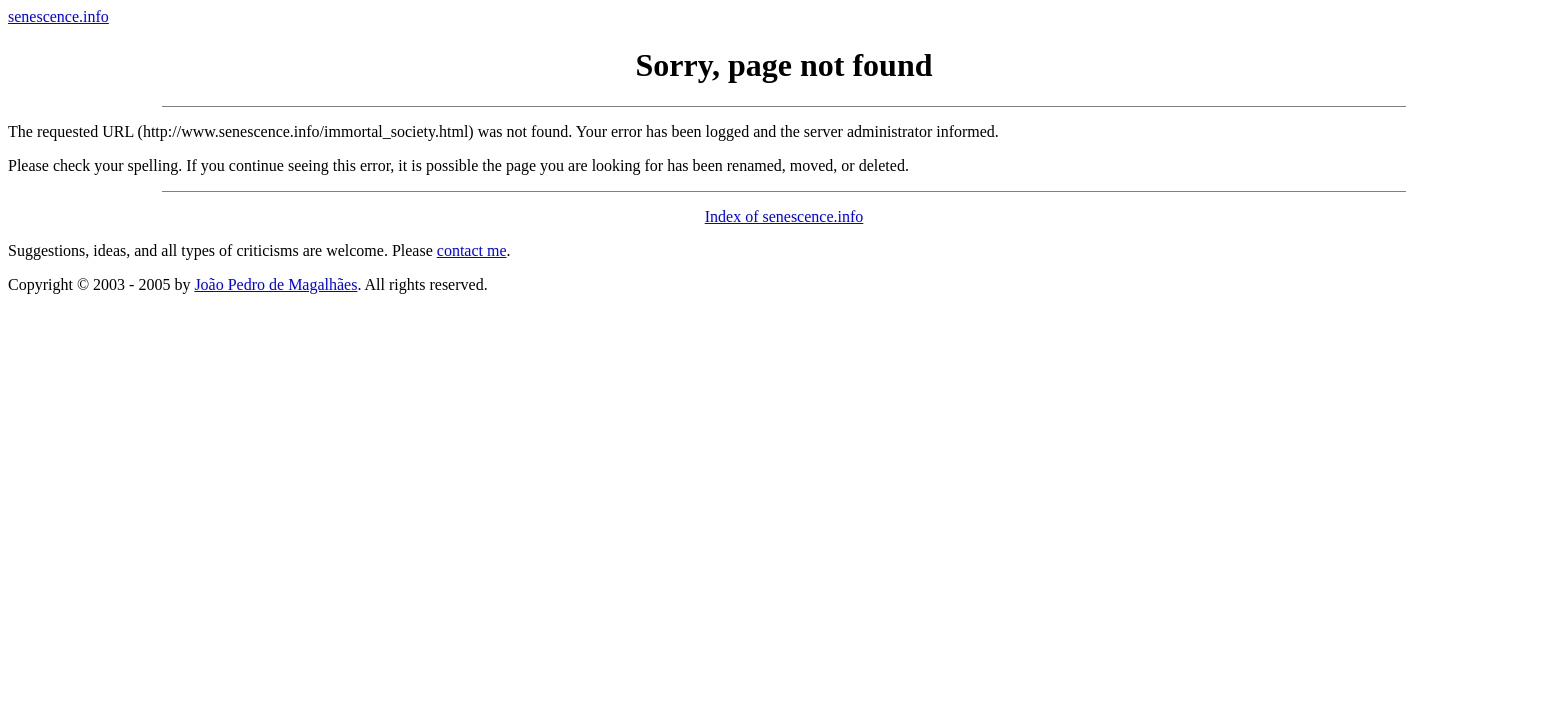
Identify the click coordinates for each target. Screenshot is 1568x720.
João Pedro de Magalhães (275, 284)
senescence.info (58, 16)
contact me (472, 250)
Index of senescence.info (784, 216)
